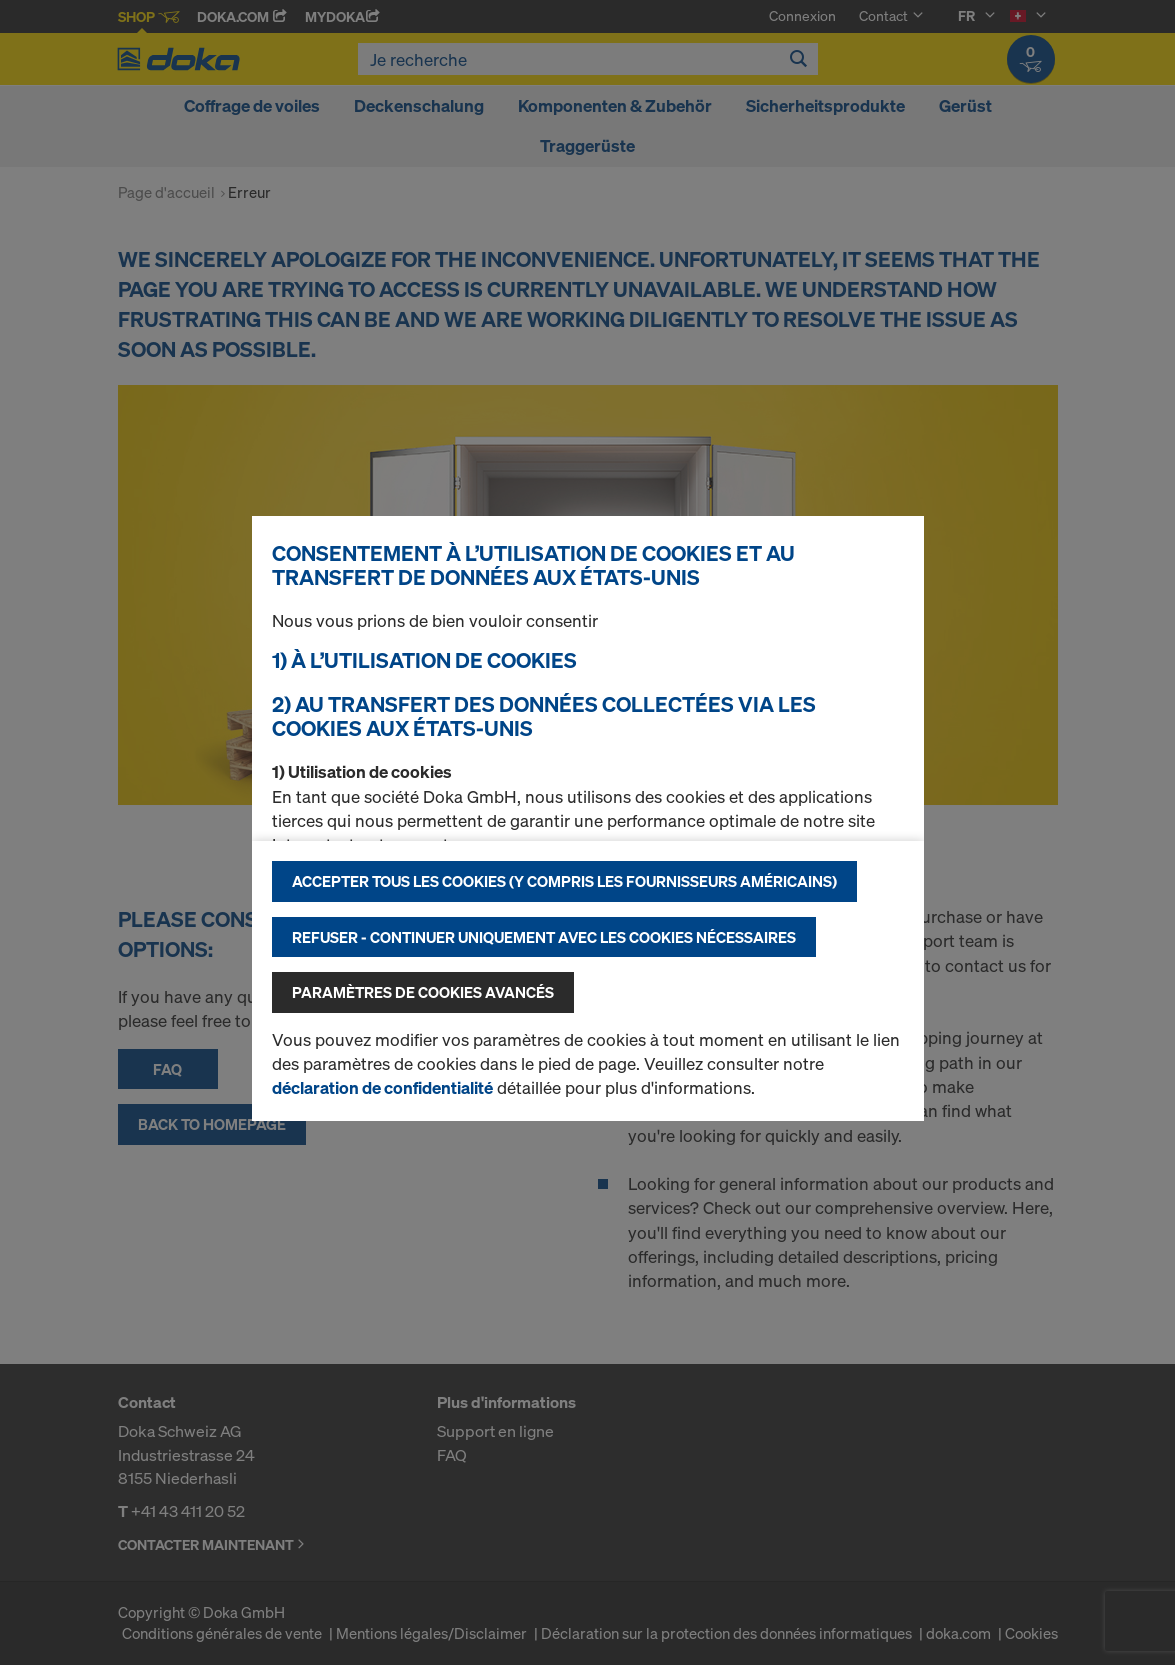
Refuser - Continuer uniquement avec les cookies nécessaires (544, 937)
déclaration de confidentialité (382, 1087)
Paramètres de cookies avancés (423, 992)
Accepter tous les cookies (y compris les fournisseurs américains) (564, 881)
